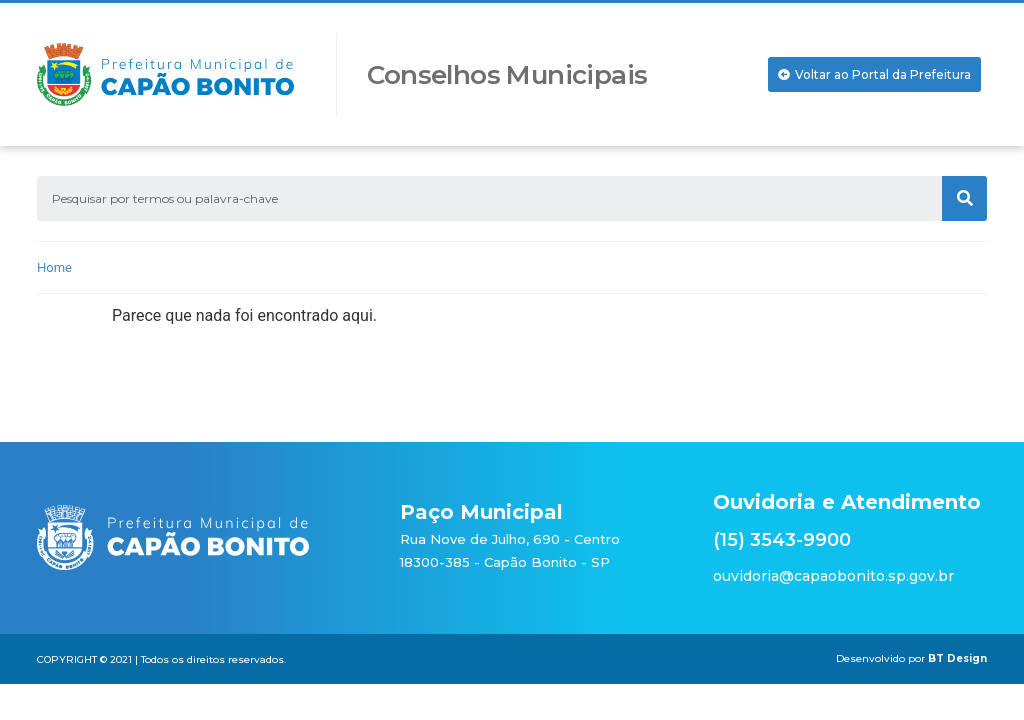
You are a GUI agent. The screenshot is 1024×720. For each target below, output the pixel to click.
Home (54, 267)
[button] (874, 74)
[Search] (964, 198)
